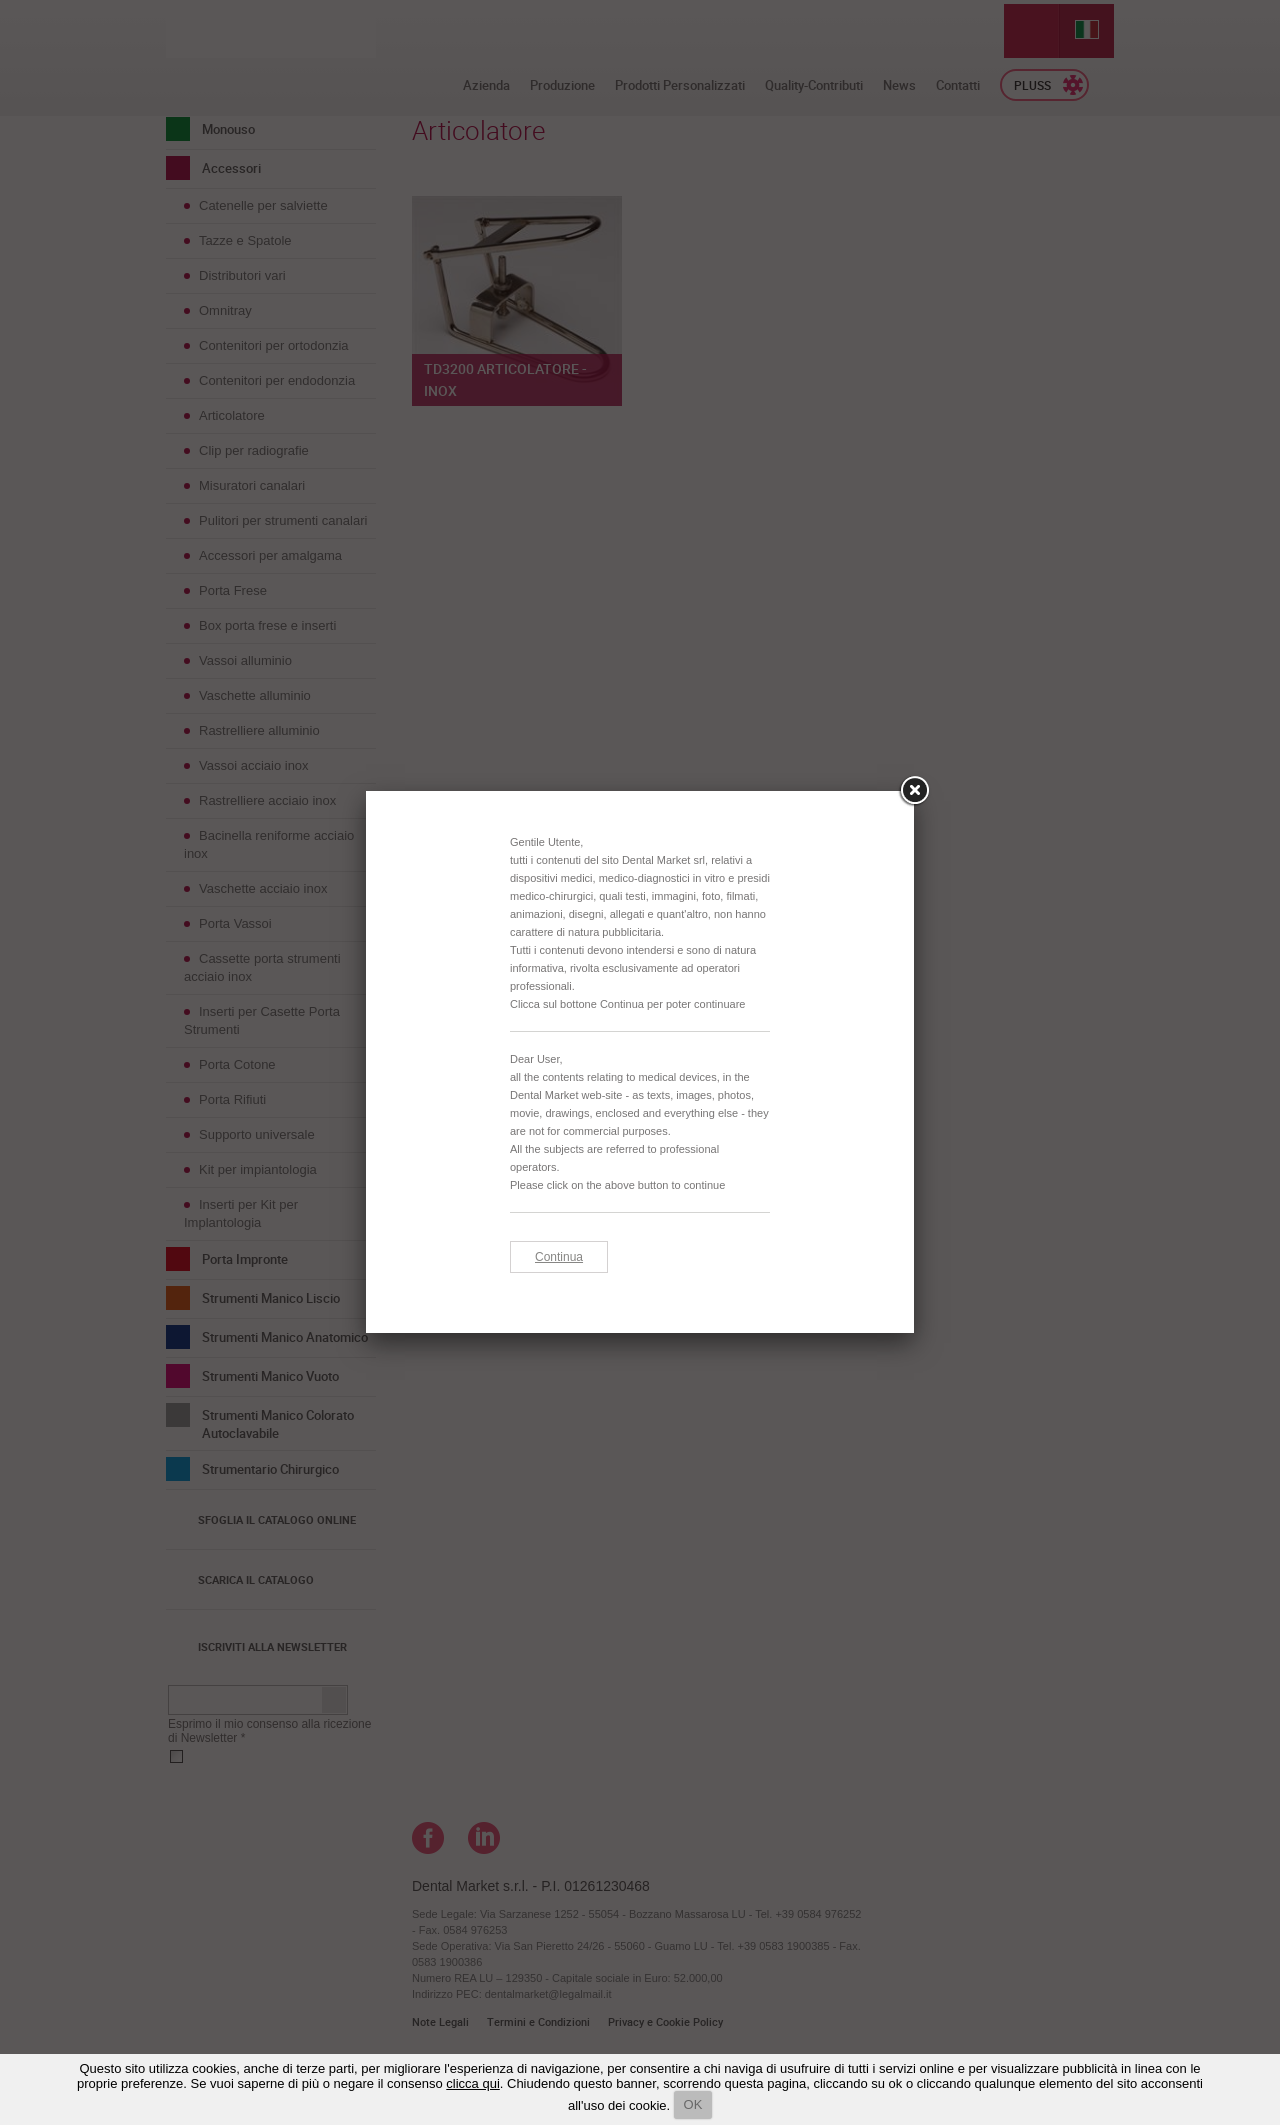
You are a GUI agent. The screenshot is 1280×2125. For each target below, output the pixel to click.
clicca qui (472, 2083)
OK (693, 2104)
